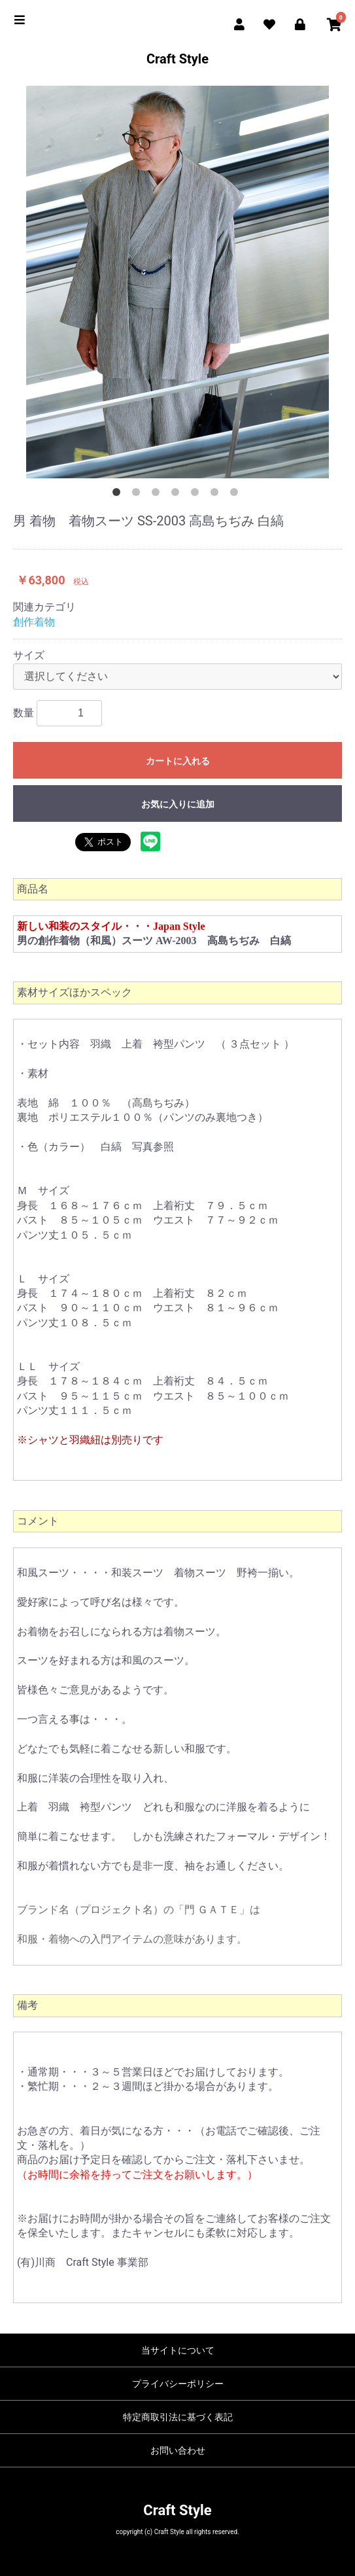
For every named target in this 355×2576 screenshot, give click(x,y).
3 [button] (158, 494)
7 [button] (236, 494)
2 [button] (138, 494)
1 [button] (119, 494)
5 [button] (197, 494)
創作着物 (34, 622)
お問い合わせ (177, 2450)
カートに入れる (178, 761)
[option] (177, 282)
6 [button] (217, 494)
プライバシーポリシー (178, 2383)
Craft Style (177, 59)
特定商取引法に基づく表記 (178, 2417)
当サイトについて (177, 2350)
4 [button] (177, 494)
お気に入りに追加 (177, 804)
